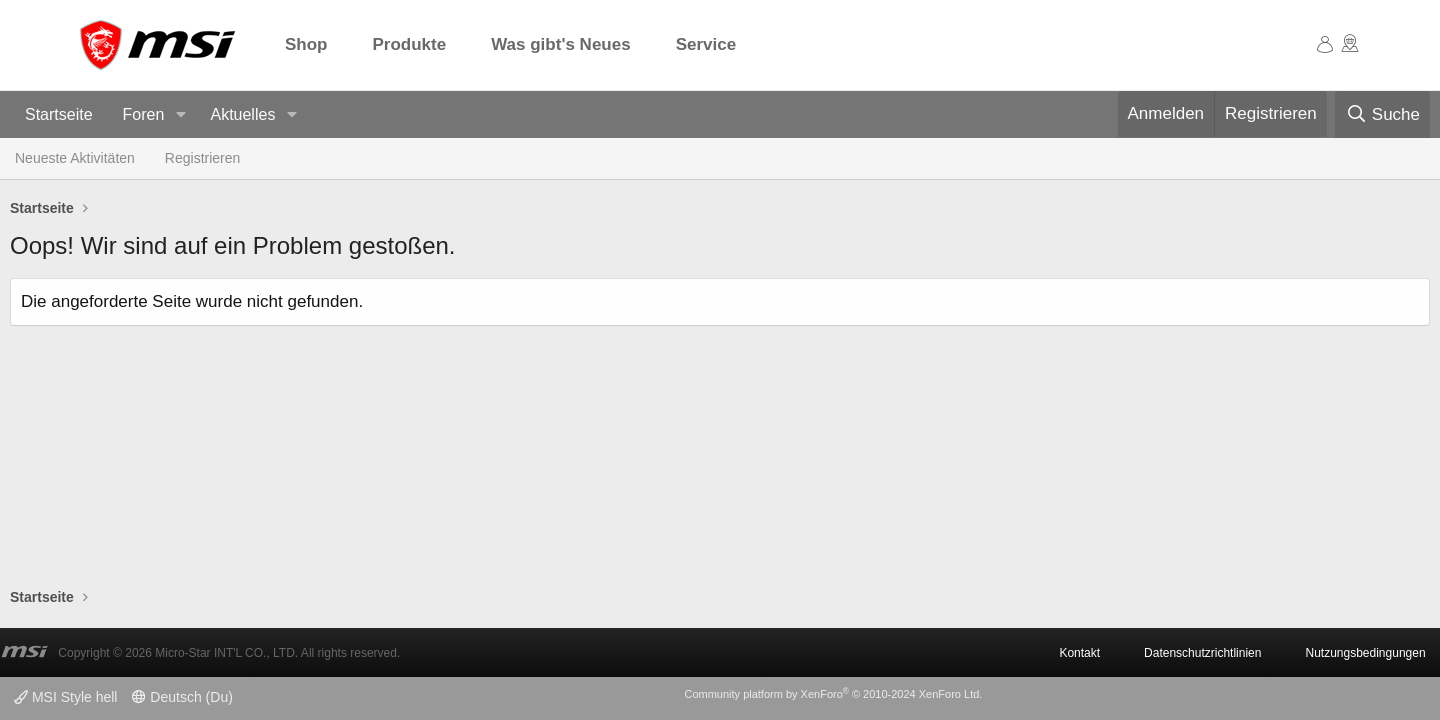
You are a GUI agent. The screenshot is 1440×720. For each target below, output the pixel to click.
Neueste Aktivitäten (75, 158)
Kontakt (1079, 653)
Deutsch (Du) (182, 697)
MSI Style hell (65, 697)
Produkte (410, 44)
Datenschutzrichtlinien (1202, 653)
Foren (144, 114)
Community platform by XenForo (833, 694)
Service (706, 44)
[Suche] (1382, 115)
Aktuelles (242, 114)
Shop (306, 44)
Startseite (59, 114)
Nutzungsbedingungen (1365, 653)
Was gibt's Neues (560, 44)
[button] (180, 115)
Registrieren (202, 158)
